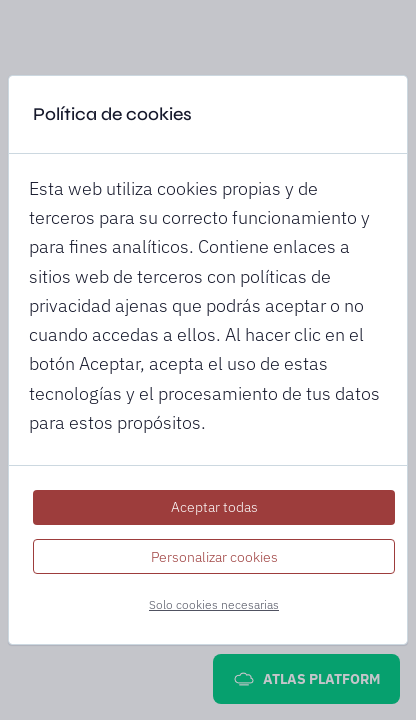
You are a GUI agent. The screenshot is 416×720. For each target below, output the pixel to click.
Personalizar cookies (214, 557)
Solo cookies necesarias (214, 604)
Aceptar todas (214, 507)
